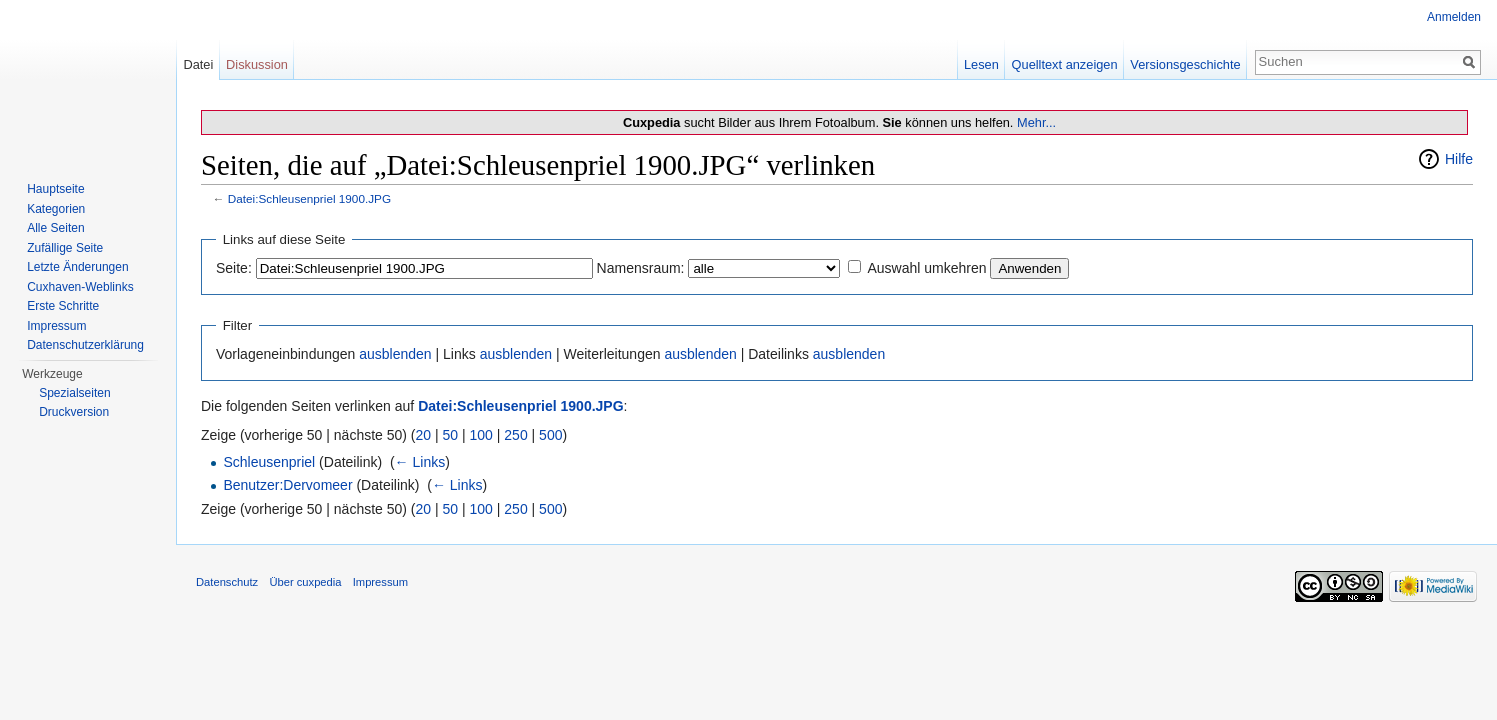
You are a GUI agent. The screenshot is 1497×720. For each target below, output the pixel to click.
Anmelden (1454, 17)
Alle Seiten (55, 228)
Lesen (981, 64)
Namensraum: (641, 268)
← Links (420, 462)
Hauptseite (55, 189)
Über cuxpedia (305, 582)
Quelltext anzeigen (1065, 64)
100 (481, 435)
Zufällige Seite (65, 248)
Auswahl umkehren (926, 268)
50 (451, 435)
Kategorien (56, 209)
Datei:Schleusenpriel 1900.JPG (309, 198)
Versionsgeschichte (1185, 64)
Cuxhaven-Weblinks (80, 287)
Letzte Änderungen (77, 267)
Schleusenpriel (269, 462)
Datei (198, 64)
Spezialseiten (74, 393)
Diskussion (257, 64)
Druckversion (74, 412)
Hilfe (1459, 159)
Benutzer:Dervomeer (287, 485)
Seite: (234, 268)
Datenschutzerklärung (85, 345)
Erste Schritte (63, 306)
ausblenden (395, 354)
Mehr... (1036, 122)
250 (515, 435)
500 (550, 435)
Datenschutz (227, 582)
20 (424, 435)
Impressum (56, 326)
